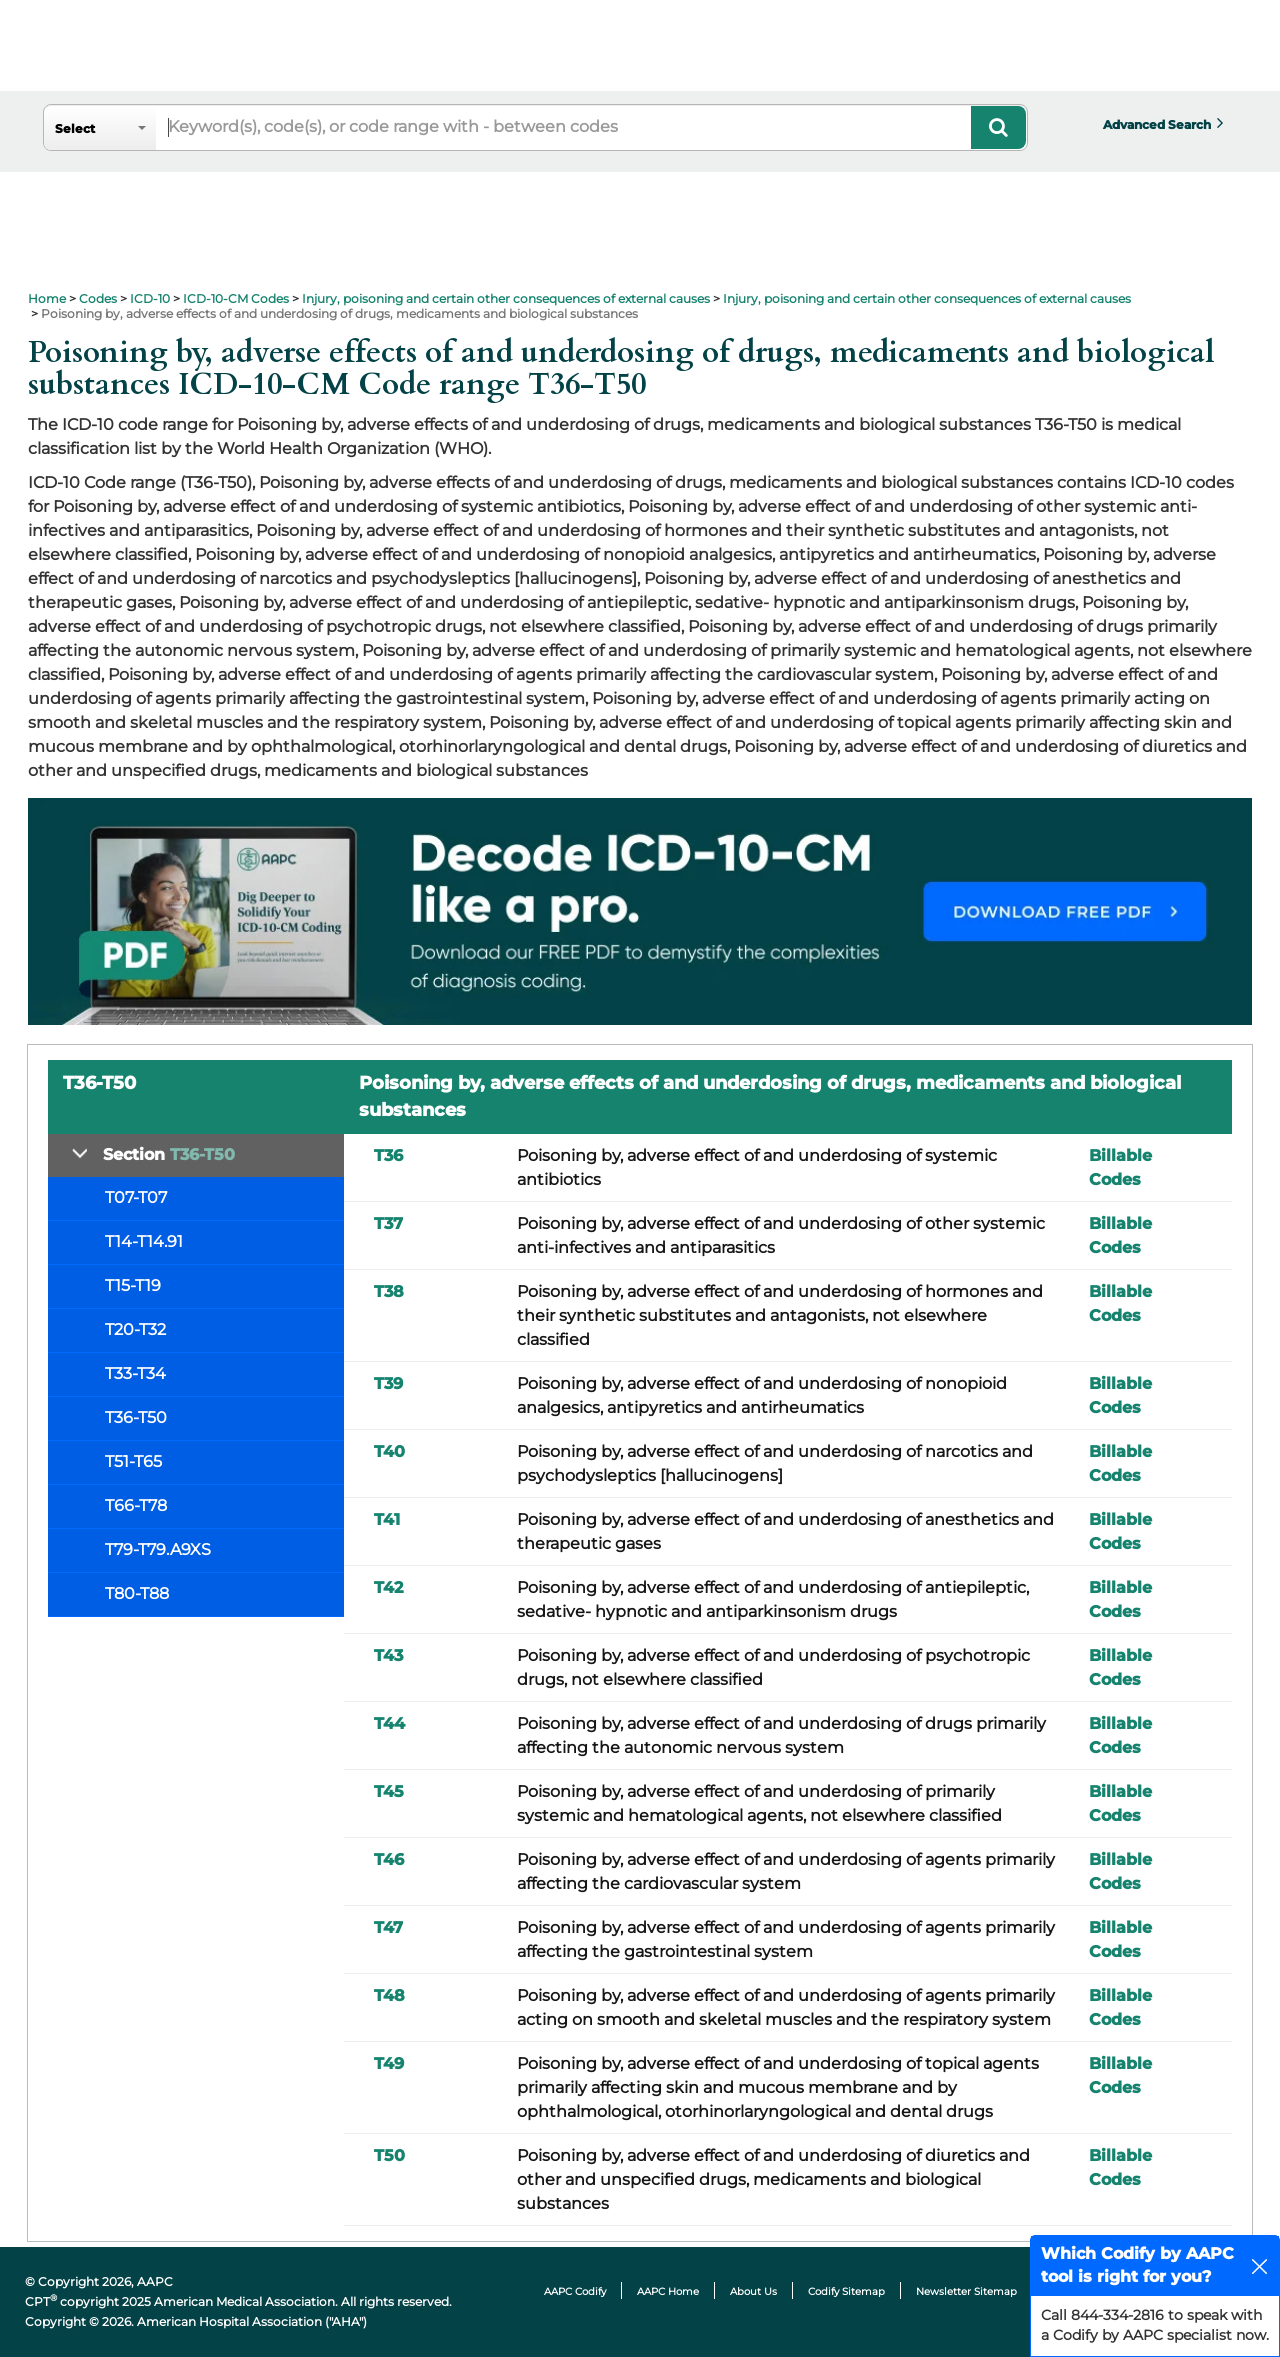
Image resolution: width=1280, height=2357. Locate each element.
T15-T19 (133, 1285)
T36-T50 (136, 1417)
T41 (387, 1519)
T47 (388, 1927)
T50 (389, 2155)
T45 (389, 1791)
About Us (753, 2291)
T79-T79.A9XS (158, 1549)
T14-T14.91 (144, 1241)
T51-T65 (133, 1461)
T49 (389, 2063)
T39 (388, 1383)
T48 (389, 1995)
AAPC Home (668, 2291)
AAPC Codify (575, 2291)
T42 (388, 1587)
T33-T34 (135, 1373)
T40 (389, 1451)
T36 (388, 1155)
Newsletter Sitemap (966, 2291)
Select (75, 128)
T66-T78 (136, 1505)
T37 (388, 1223)
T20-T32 (135, 1329)
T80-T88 (137, 1593)
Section (169, 1154)
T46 (389, 1859)
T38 (389, 1291)
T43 (388, 1655)
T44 (389, 1723)
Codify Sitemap (846, 2291)
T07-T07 (136, 1197)
